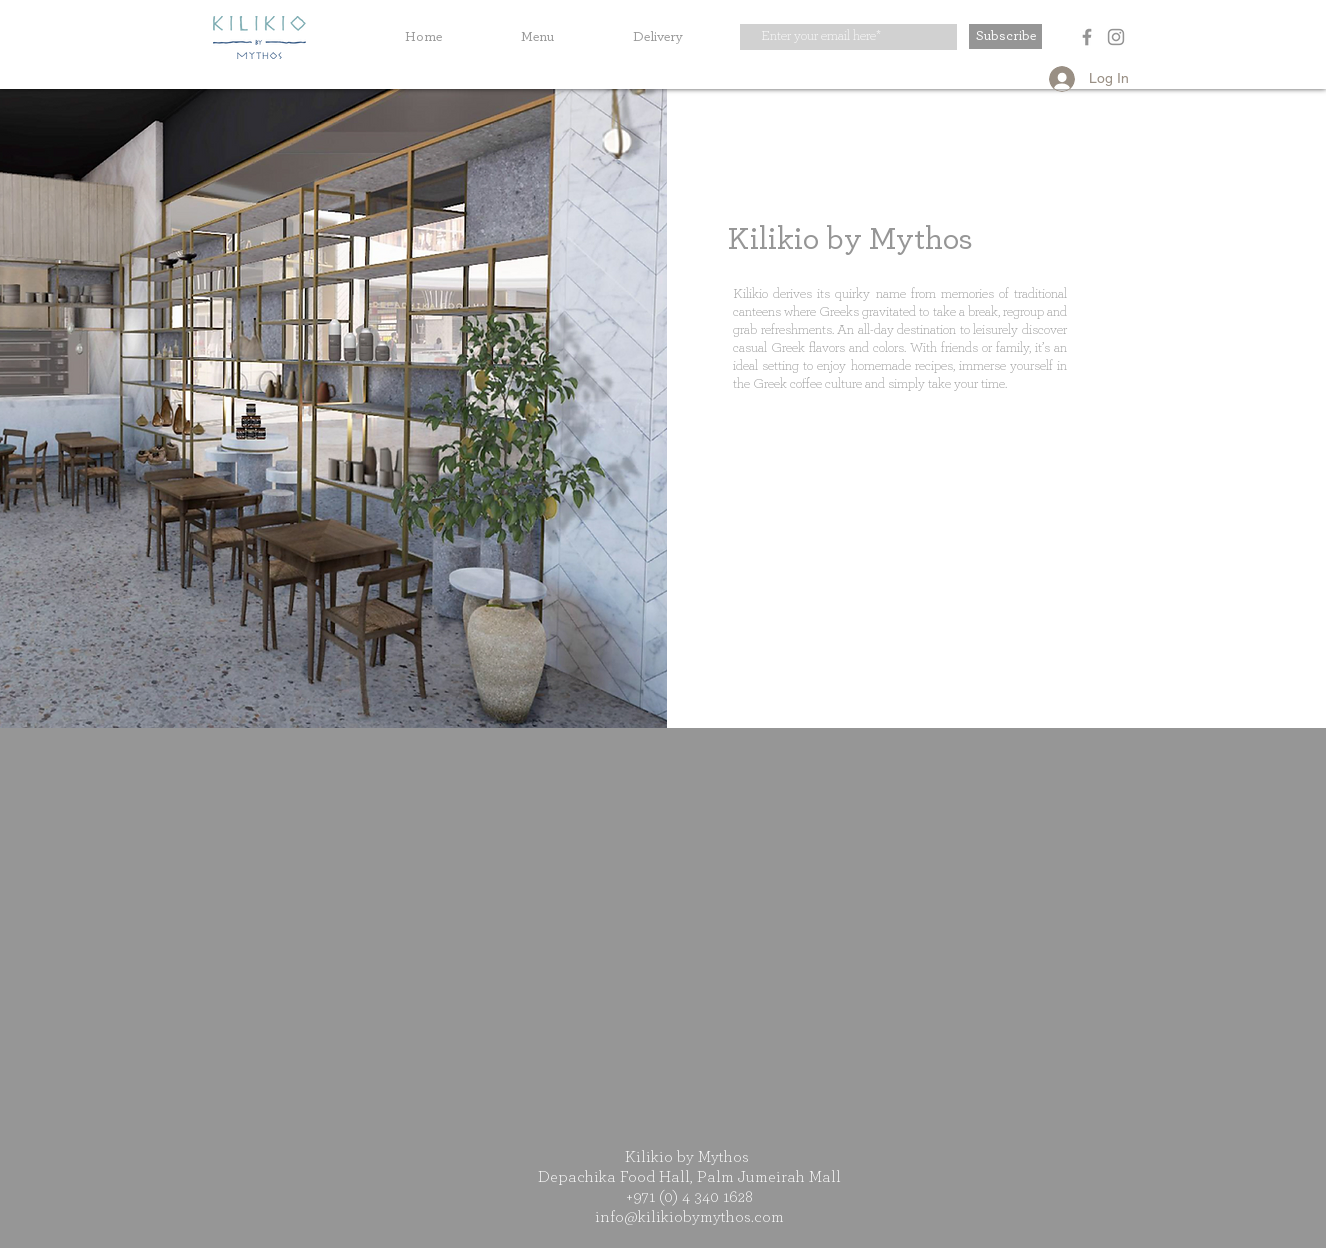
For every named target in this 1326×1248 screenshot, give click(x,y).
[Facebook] (1087, 37)
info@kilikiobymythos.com (689, 1217)
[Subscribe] (1005, 36)
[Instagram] (1116, 37)
